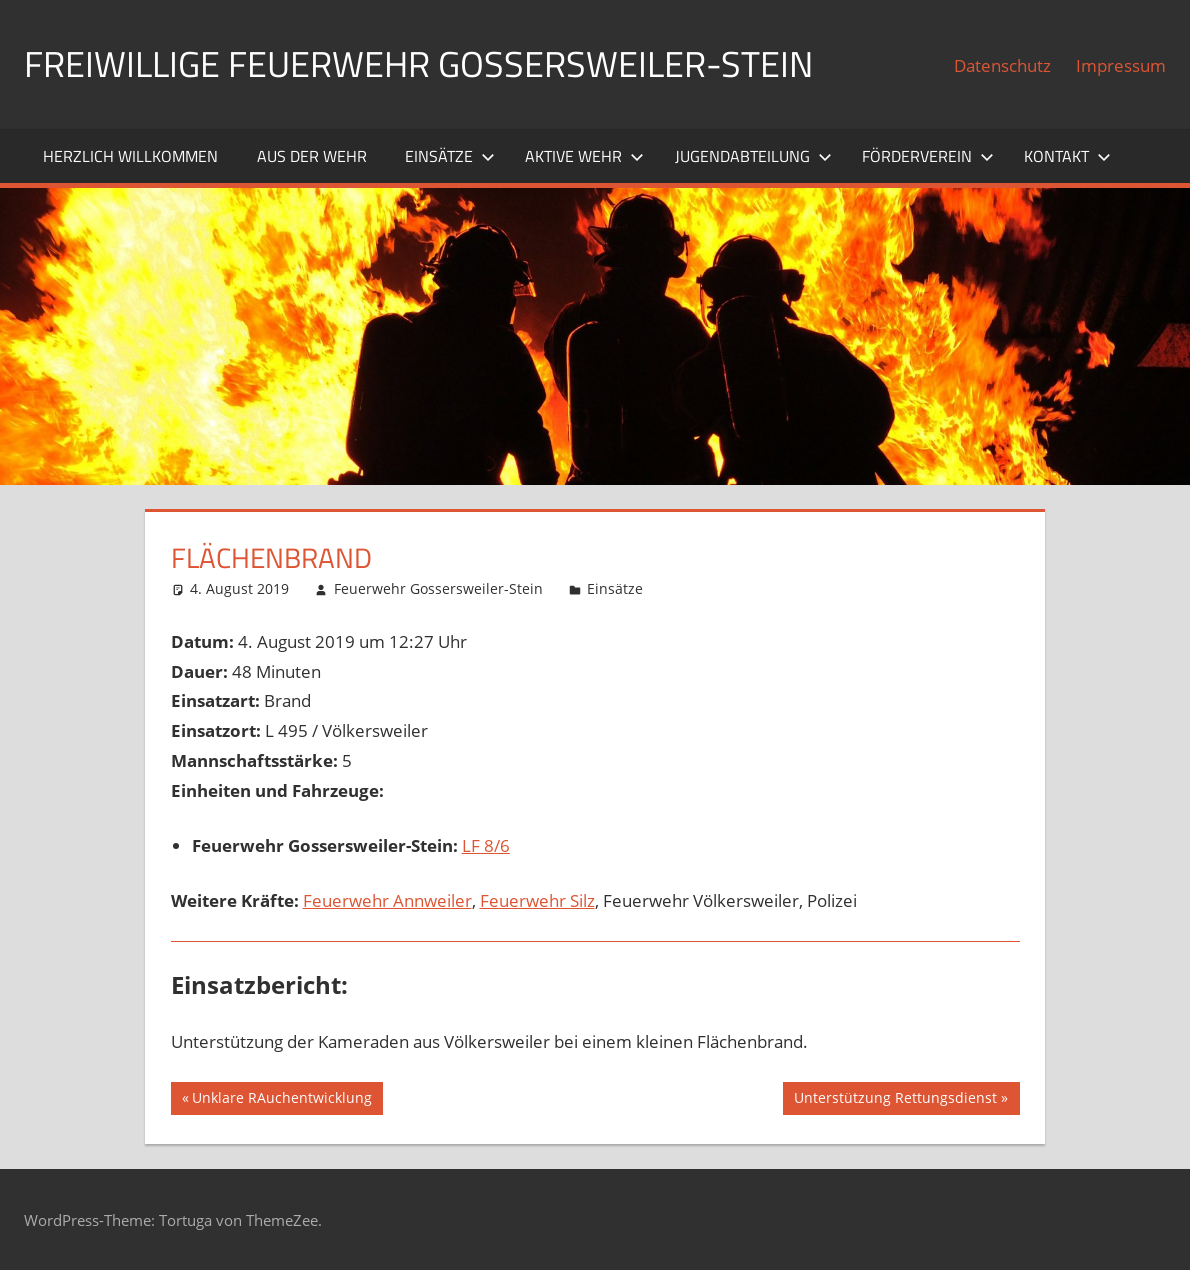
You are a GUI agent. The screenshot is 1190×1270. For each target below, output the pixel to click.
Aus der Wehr (312, 156)
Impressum (1121, 65)
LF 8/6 (486, 845)
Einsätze (450, 156)
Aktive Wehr (584, 156)
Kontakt (1067, 156)
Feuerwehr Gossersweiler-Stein (438, 588)
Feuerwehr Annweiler (387, 900)
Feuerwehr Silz (537, 900)
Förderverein (928, 156)
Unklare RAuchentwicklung (281, 1100)
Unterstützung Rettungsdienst (895, 1100)
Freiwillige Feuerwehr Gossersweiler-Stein (418, 63)
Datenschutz (1002, 65)
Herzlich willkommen (130, 156)
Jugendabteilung (753, 156)
